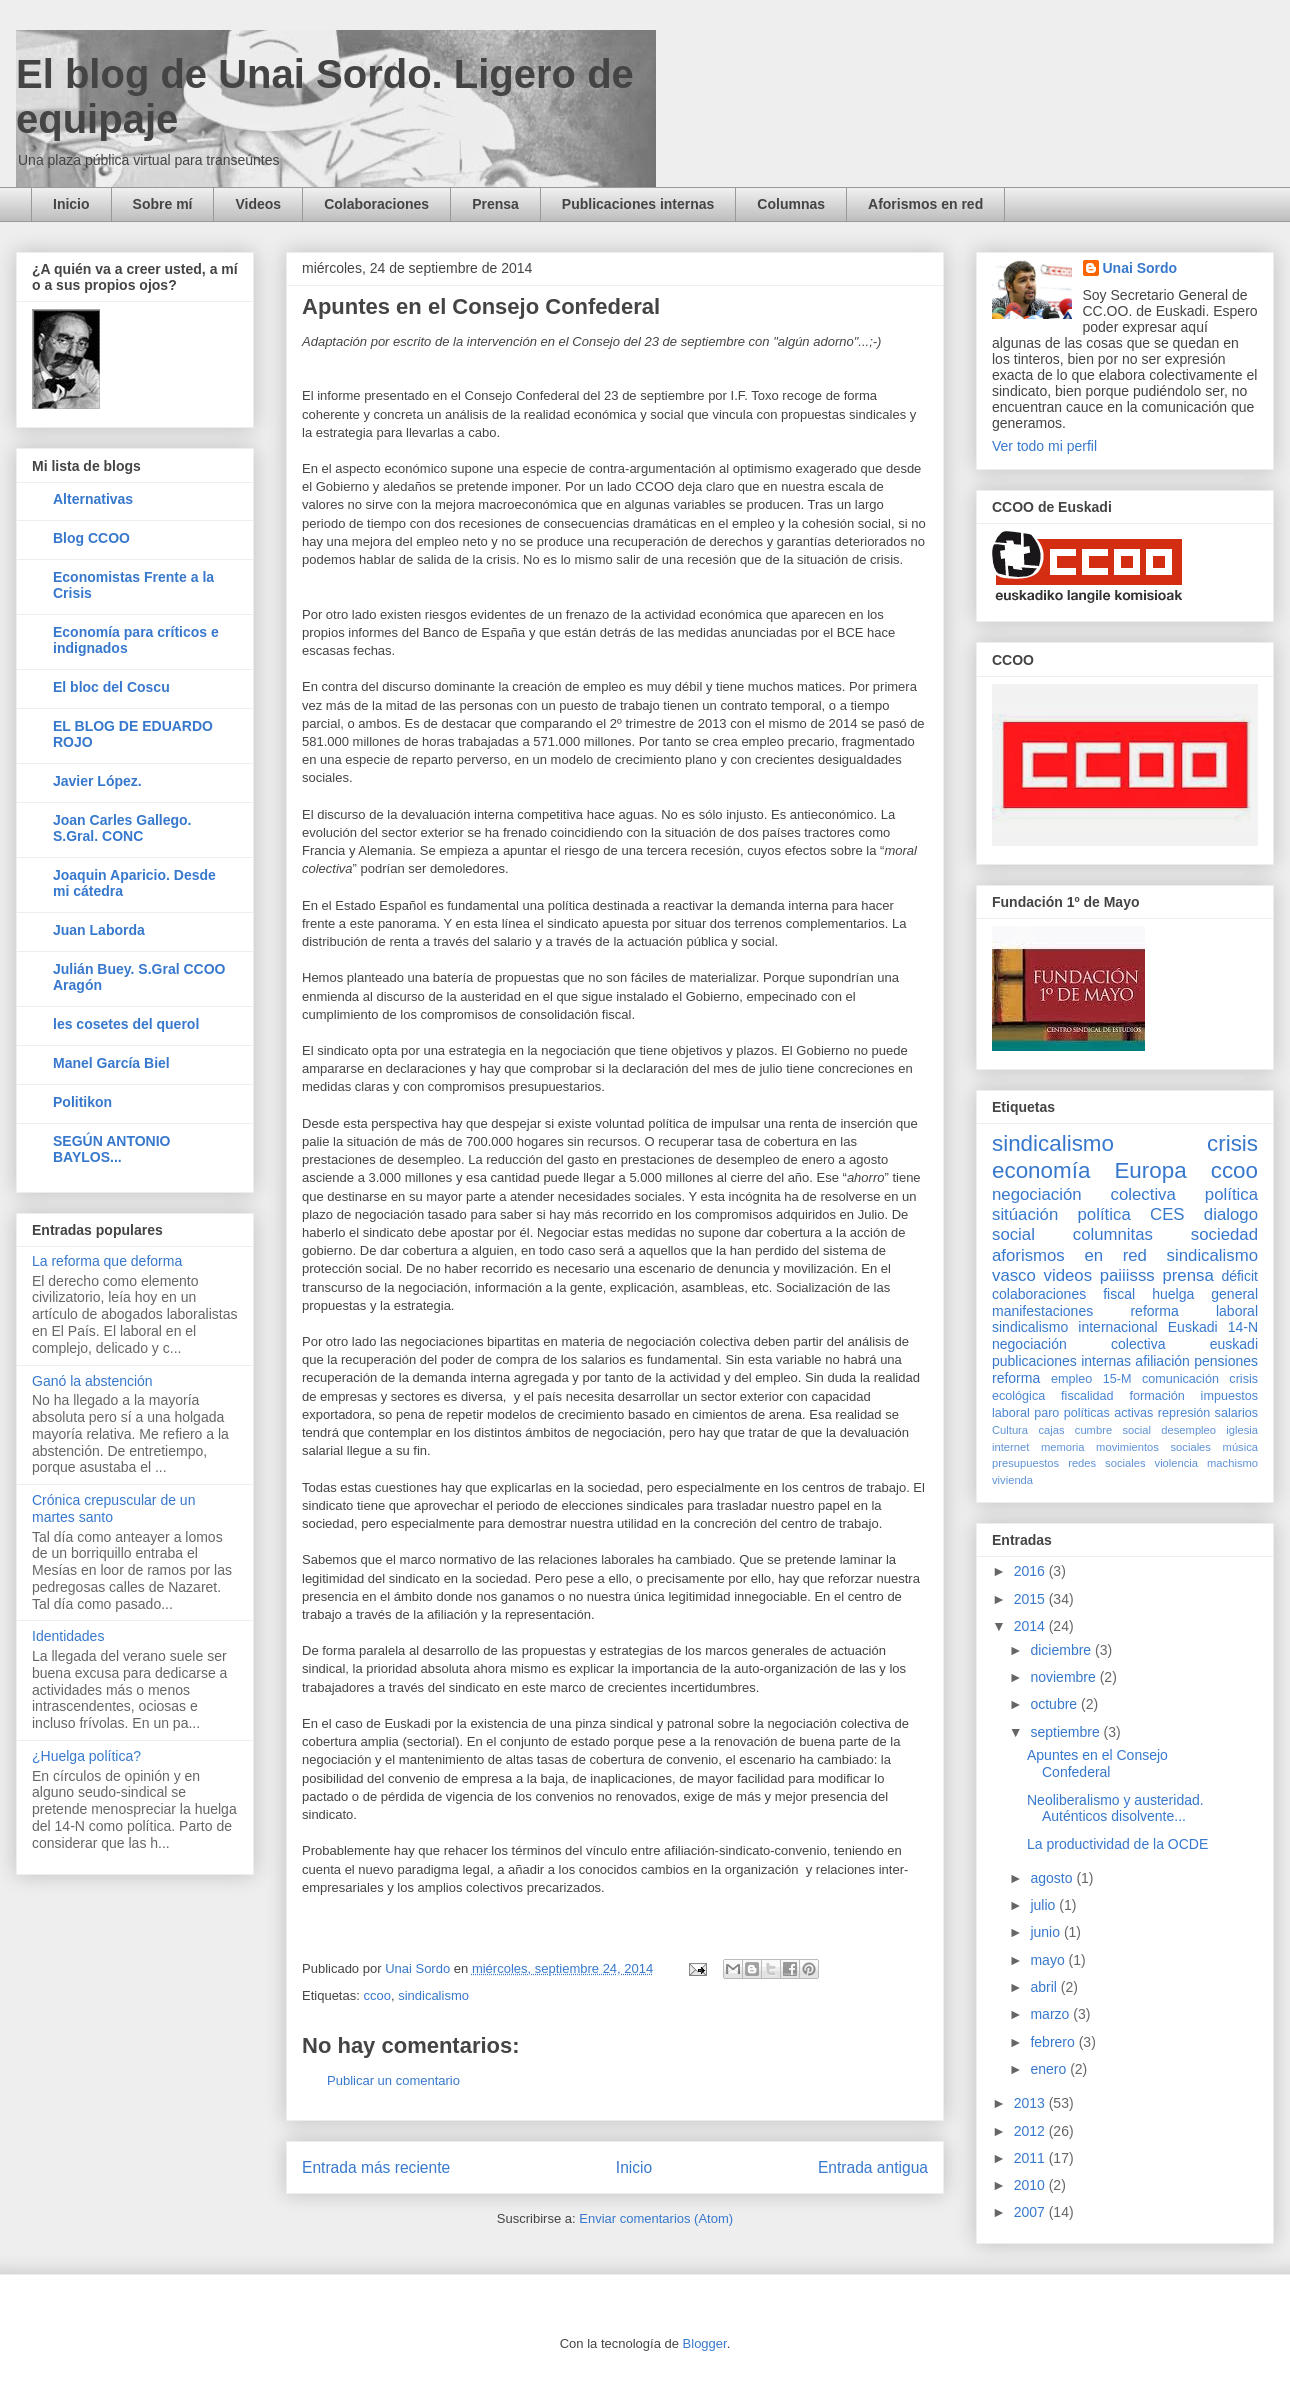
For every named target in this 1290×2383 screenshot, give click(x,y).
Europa (1150, 1170)
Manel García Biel (111, 1063)
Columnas (791, 204)
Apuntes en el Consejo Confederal (1097, 1763)
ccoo (376, 1995)
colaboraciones (1039, 1294)
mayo (1049, 1960)
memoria (1063, 1447)
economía (1041, 1170)
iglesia (1242, 1430)
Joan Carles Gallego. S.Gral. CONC (122, 828)
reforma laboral (1194, 1311)
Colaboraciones (376, 204)
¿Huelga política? (86, 1756)
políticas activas (1109, 1413)
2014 (1031, 1626)
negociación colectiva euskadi (1125, 1344)
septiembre (1066, 1732)
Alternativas (93, 499)
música (1240, 1447)
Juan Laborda (99, 930)
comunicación (1180, 1379)
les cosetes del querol (126, 1024)
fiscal (1119, 1294)
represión (1184, 1413)
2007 (1031, 2212)
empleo (1071, 1379)
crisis (1232, 1143)
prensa (1187, 1275)
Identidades (68, 1636)
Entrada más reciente (376, 2167)
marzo (1051, 2014)
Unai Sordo (1140, 268)
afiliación (1162, 1361)
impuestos (1229, 1396)
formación (1156, 1396)
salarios (1236, 1413)
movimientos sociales (1153, 1447)
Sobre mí (163, 204)
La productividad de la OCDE (1117, 1844)
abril (1045, 1987)
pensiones (1226, 1361)
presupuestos (1025, 1463)
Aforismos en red (925, 204)
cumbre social (1113, 1430)
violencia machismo (1207, 1463)
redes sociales (1106, 1463)
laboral (1011, 1413)
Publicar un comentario (393, 2080)
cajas (1051, 1430)
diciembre (1062, 1650)
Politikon (82, 1102)
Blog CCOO (91, 538)
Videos (258, 204)
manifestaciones (1042, 1311)
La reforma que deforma (107, 1261)
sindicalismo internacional (1075, 1327)
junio (1046, 1932)
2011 (1031, 2158)
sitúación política (1061, 1214)
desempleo (1188, 1430)
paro (1046, 1413)
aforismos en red (1069, 1255)
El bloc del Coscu (111, 687)
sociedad (1224, 1234)
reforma (1016, 1378)
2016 (1031, 1571)
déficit (1239, 1276)
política (1231, 1194)
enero (1050, 2069)
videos (1068, 1275)
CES (1167, 1214)
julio (1044, 1905)
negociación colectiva (1084, 1194)
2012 (1031, 2131)
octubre (1055, 1704)
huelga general (1205, 1294)
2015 (1031, 1599)
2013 (1031, 2103)
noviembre (1064, 1677)
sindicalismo (433, 1995)
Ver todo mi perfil (1044, 446)
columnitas (1113, 1234)
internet (1010, 1447)
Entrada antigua (873, 2167)
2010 (1031, 2185)
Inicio (71, 204)
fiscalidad (1087, 1396)
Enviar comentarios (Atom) (656, 2218)
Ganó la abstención (92, 1381)
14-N (1243, 1327)
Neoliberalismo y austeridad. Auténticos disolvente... (1115, 1808)
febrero (1054, 2042)
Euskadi (1193, 1327)
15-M (1117, 1379)
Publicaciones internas (638, 204)
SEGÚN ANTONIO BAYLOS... (111, 1149)
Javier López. (97, 781)
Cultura (1010, 1430)
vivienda (1012, 1480)
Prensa (495, 204)
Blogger (705, 2343)
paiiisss (1127, 1275)
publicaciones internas (1061, 1361)
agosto (1053, 1878)
